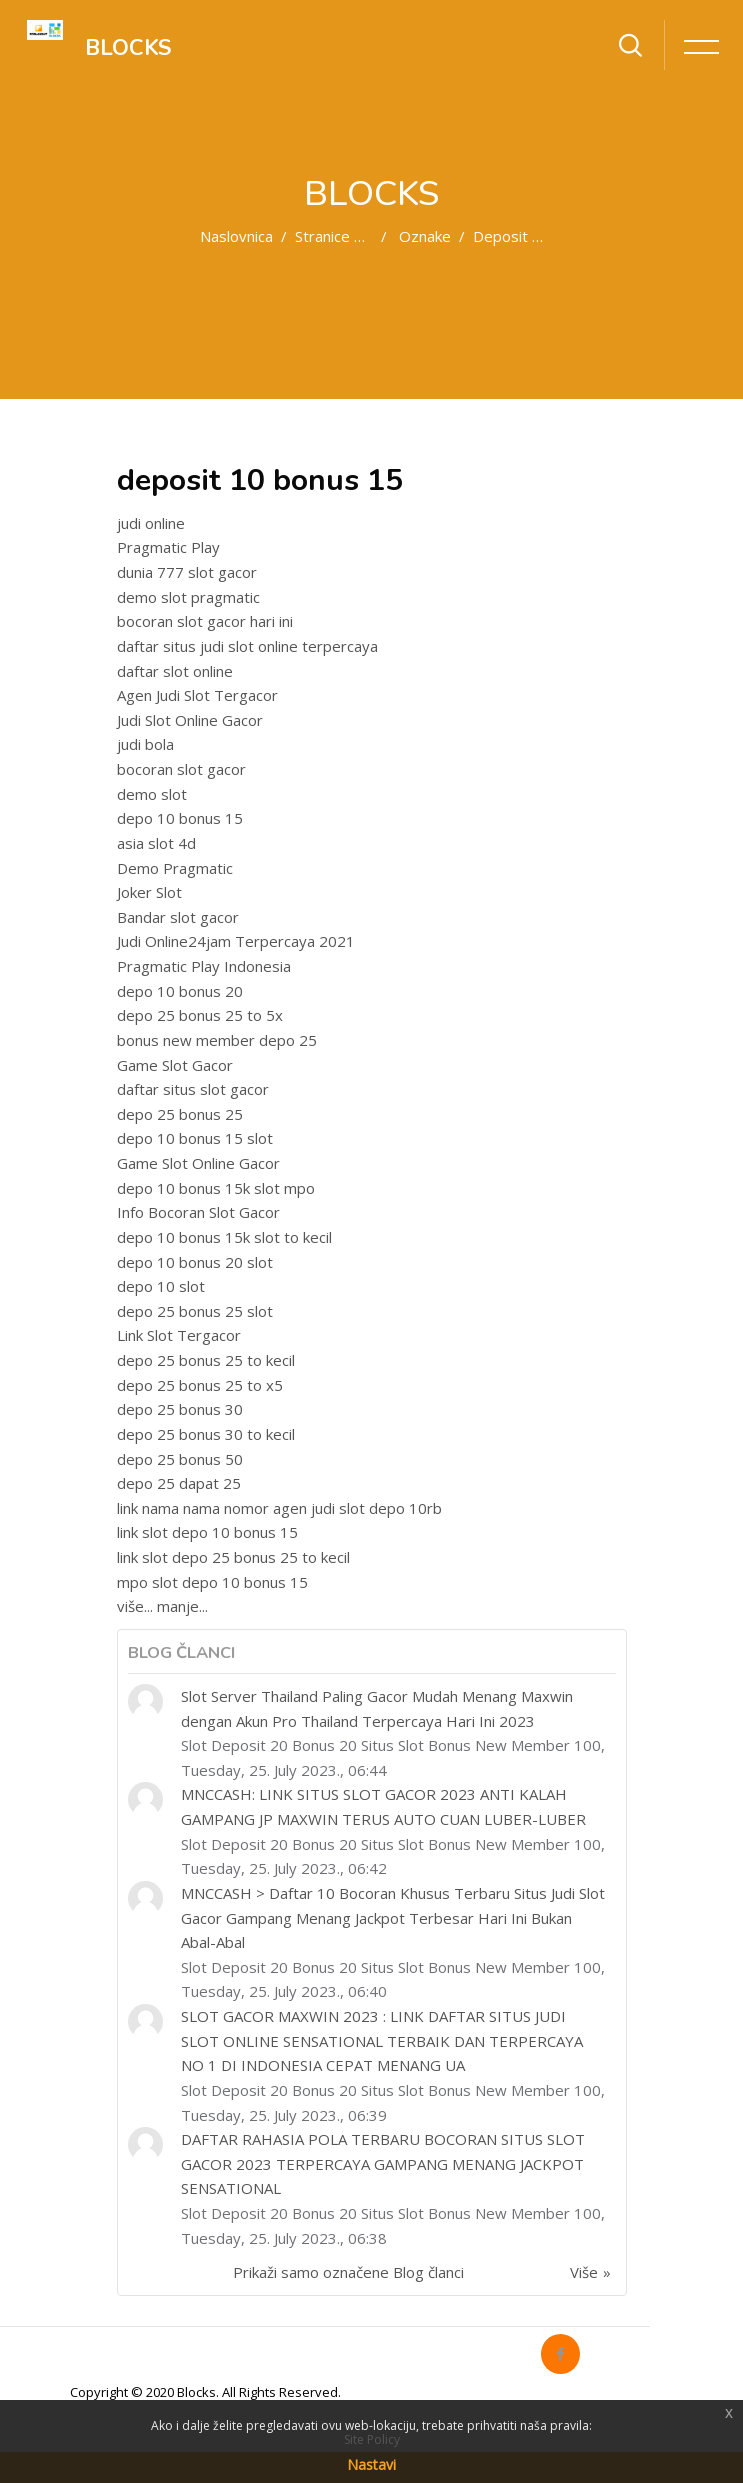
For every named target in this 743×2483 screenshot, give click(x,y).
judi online (151, 523)
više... (135, 1606)
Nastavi (371, 2464)
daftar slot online (175, 671)
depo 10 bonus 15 (180, 818)
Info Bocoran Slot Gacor (198, 1212)
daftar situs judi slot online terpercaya (247, 646)
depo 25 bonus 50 (180, 1459)
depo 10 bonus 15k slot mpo (216, 1188)
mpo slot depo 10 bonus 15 (212, 1582)
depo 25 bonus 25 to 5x (200, 1015)
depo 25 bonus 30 (180, 1409)
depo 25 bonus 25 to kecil (206, 1360)
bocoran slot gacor (181, 769)
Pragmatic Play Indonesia (204, 966)
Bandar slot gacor (178, 917)
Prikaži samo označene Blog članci (348, 2272)
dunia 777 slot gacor (187, 572)
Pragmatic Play (168, 547)
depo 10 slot (161, 1286)
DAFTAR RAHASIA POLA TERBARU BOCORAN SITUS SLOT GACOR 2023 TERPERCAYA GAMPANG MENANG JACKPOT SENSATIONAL (383, 2163)
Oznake (425, 236)
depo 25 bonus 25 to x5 (200, 1385)
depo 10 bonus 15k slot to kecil (224, 1237)
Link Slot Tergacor (179, 1335)
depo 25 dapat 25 (179, 1483)
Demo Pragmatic (175, 868)
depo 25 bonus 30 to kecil (206, 1434)
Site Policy (372, 2439)
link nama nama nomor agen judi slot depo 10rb (279, 1508)
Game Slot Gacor (175, 1065)
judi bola (145, 744)
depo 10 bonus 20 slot (195, 1262)
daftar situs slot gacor (193, 1089)
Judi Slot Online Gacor (190, 720)
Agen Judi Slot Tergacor (197, 695)
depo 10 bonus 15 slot (195, 1138)
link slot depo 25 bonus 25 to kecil (233, 1557)
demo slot (152, 794)
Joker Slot (149, 892)
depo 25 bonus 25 (180, 1114)
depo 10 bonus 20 (180, 991)
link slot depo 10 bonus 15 (207, 1532)
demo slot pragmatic (188, 597)
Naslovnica (236, 236)
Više (584, 2272)
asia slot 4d (156, 843)
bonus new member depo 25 (217, 1040)
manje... (182, 1606)
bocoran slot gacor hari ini (205, 621)
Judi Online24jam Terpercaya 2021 (236, 941)
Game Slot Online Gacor (198, 1163)
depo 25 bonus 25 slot (195, 1311)
